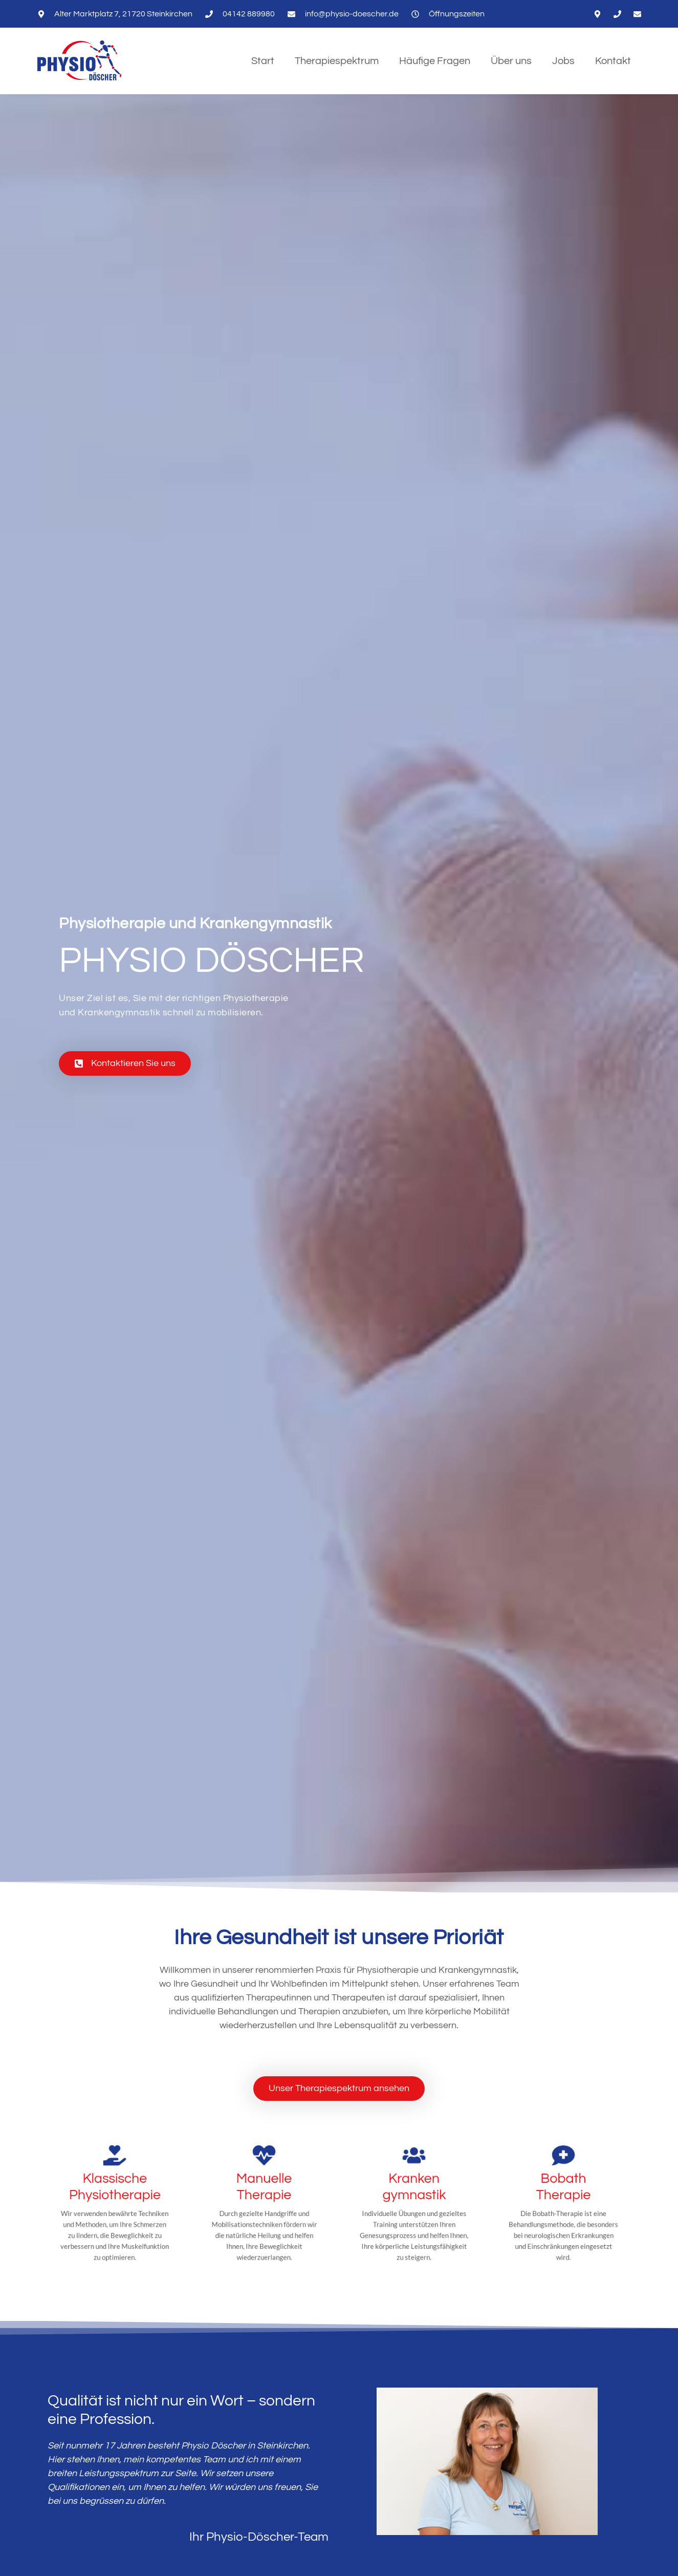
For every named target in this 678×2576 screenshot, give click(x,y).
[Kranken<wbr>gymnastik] (413, 2184)
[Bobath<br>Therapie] (563, 2184)
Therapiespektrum (337, 61)
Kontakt (613, 61)
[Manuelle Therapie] (264, 2184)
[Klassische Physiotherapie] (114, 2184)
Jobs (563, 61)
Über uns (511, 61)
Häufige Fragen (434, 61)
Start (262, 61)
